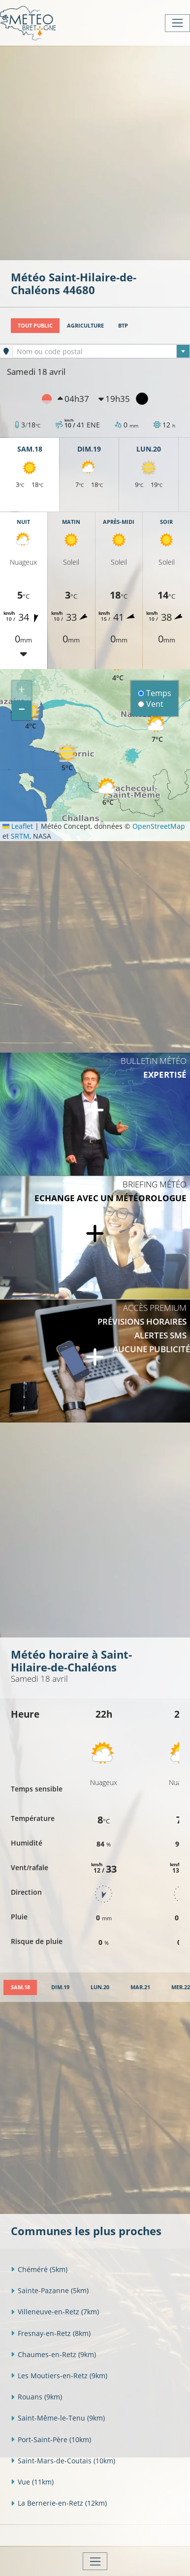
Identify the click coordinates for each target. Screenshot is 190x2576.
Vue (32, 2481)
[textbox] (101, 352)
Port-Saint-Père (51, 2439)
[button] (108, 792)
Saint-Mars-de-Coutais (63, 2460)
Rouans (36, 2396)
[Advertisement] (95, 152)
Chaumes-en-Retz (53, 2354)
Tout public (35, 325)
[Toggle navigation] (177, 23)
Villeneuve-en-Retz (55, 2311)
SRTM (20, 836)
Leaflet (17, 826)
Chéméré (39, 2269)
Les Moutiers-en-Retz (59, 2375)
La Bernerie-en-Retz (59, 2503)
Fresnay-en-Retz (51, 2333)
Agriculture (85, 325)
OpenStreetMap (158, 826)
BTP (123, 325)
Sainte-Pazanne (50, 2290)
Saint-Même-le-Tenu (58, 2418)
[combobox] (101, 351)
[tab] (20, 1987)
